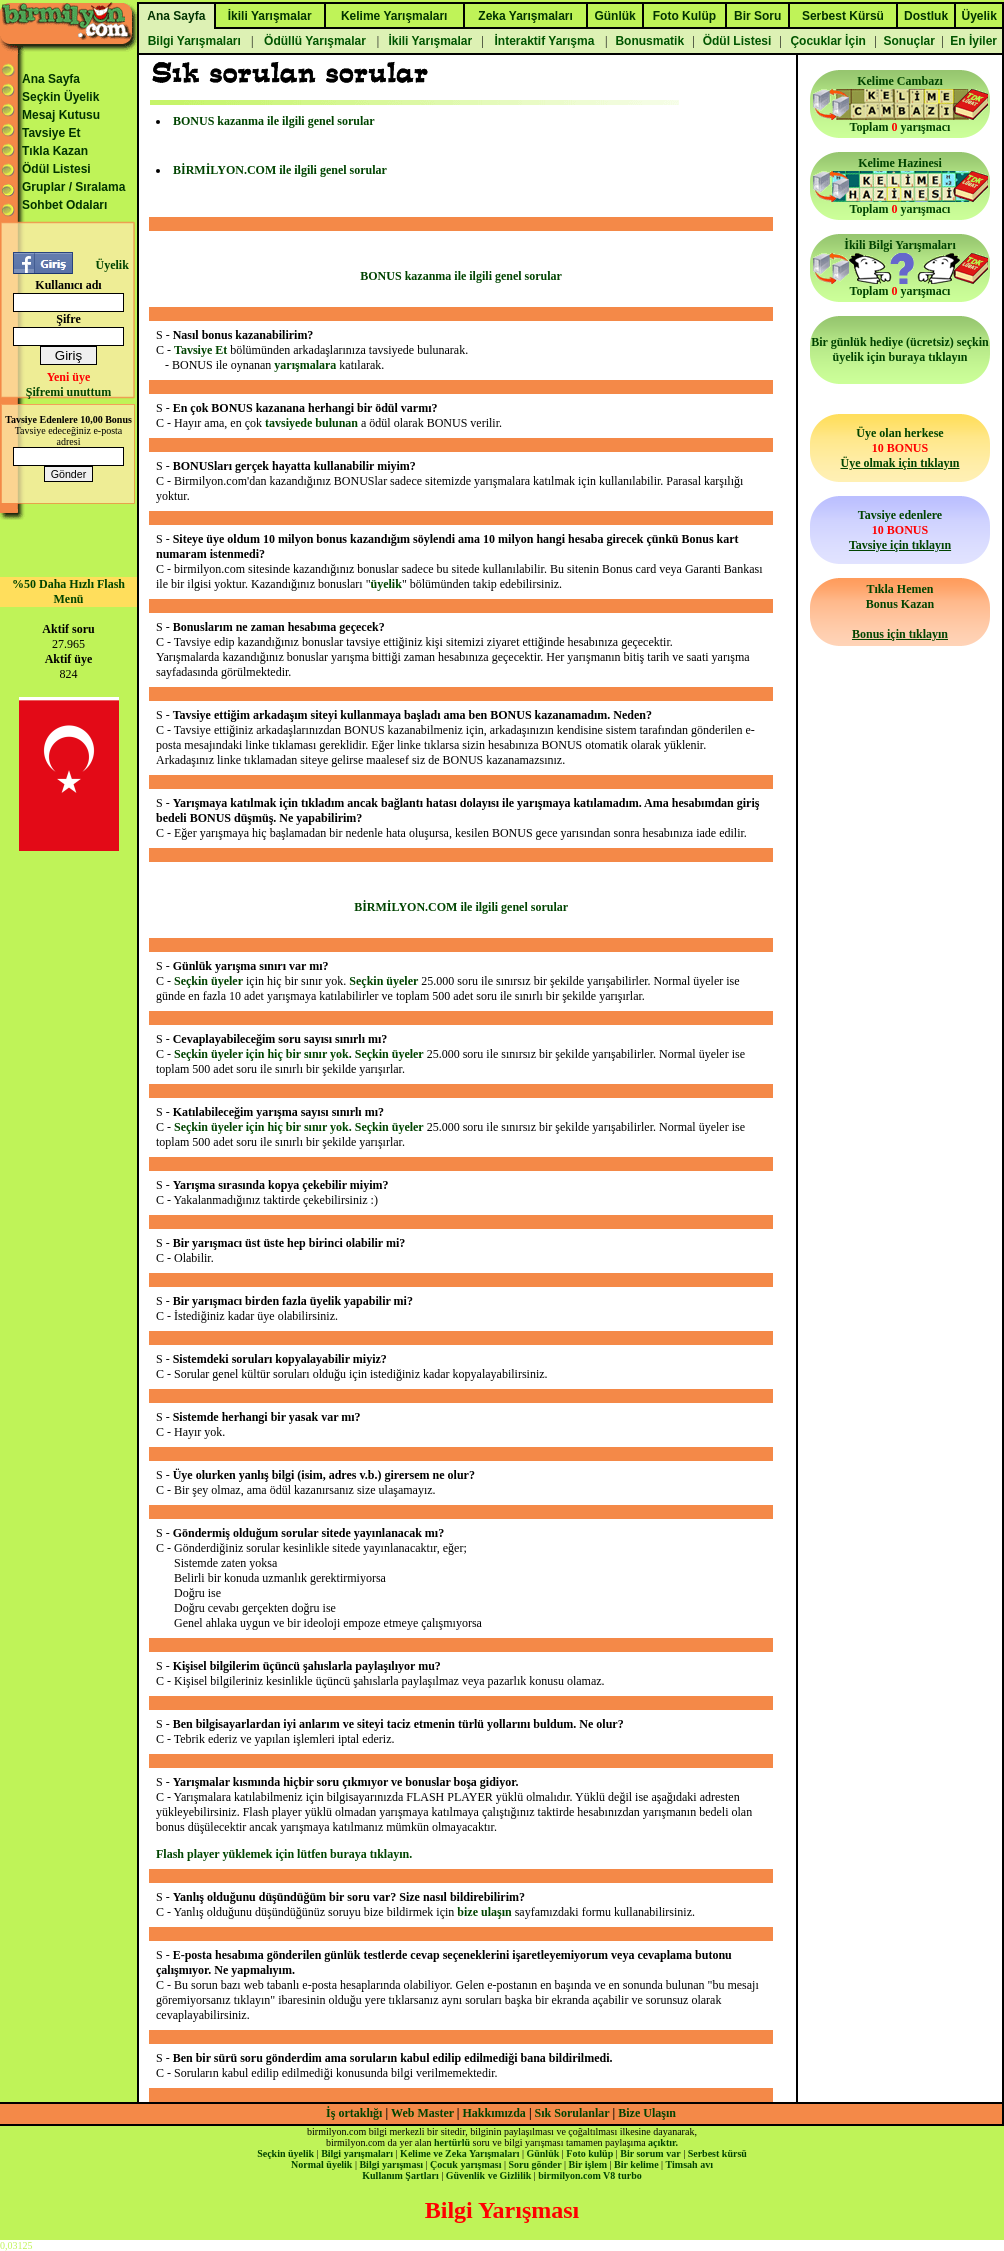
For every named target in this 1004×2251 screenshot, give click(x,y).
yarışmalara (305, 365)
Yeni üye (69, 377)
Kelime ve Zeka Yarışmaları (459, 2153)
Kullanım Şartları (400, 2175)
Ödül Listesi (56, 169)
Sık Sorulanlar (572, 2113)
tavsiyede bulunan (311, 423)
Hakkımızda (494, 2113)
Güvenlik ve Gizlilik (489, 2175)
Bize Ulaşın (647, 2113)
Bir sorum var (650, 2153)
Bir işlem (588, 2164)
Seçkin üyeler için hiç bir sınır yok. (264, 1054)
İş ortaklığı (354, 2113)
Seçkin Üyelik (60, 97)
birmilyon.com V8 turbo (589, 2175)
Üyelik (111, 265)
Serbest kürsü (717, 2153)
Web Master (424, 2113)
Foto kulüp (589, 2153)
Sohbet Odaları (64, 205)
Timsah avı (689, 2164)
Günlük (542, 2153)
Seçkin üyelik (285, 2153)
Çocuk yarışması (465, 2164)
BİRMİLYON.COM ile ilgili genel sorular (280, 170)
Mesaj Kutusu (61, 115)
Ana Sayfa (51, 79)
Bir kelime (636, 2164)
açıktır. (663, 2142)
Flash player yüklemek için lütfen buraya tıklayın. (284, 1854)
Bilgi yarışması (391, 2164)
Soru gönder (535, 2164)
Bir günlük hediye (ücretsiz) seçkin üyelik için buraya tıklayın (900, 349)
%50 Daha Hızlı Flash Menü (68, 591)
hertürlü (452, 2142)
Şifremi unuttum (68, 392)
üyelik (386, 584)
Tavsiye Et (51, 133)
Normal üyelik (321, 2164)
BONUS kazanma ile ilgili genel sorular (274, 121)
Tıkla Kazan (55, 151)
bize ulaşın (484, 1912)
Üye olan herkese (899, 448)
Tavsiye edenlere (900, 530)
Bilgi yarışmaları (357, 2153)
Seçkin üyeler (208, 981)
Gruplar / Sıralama (73, 187)
